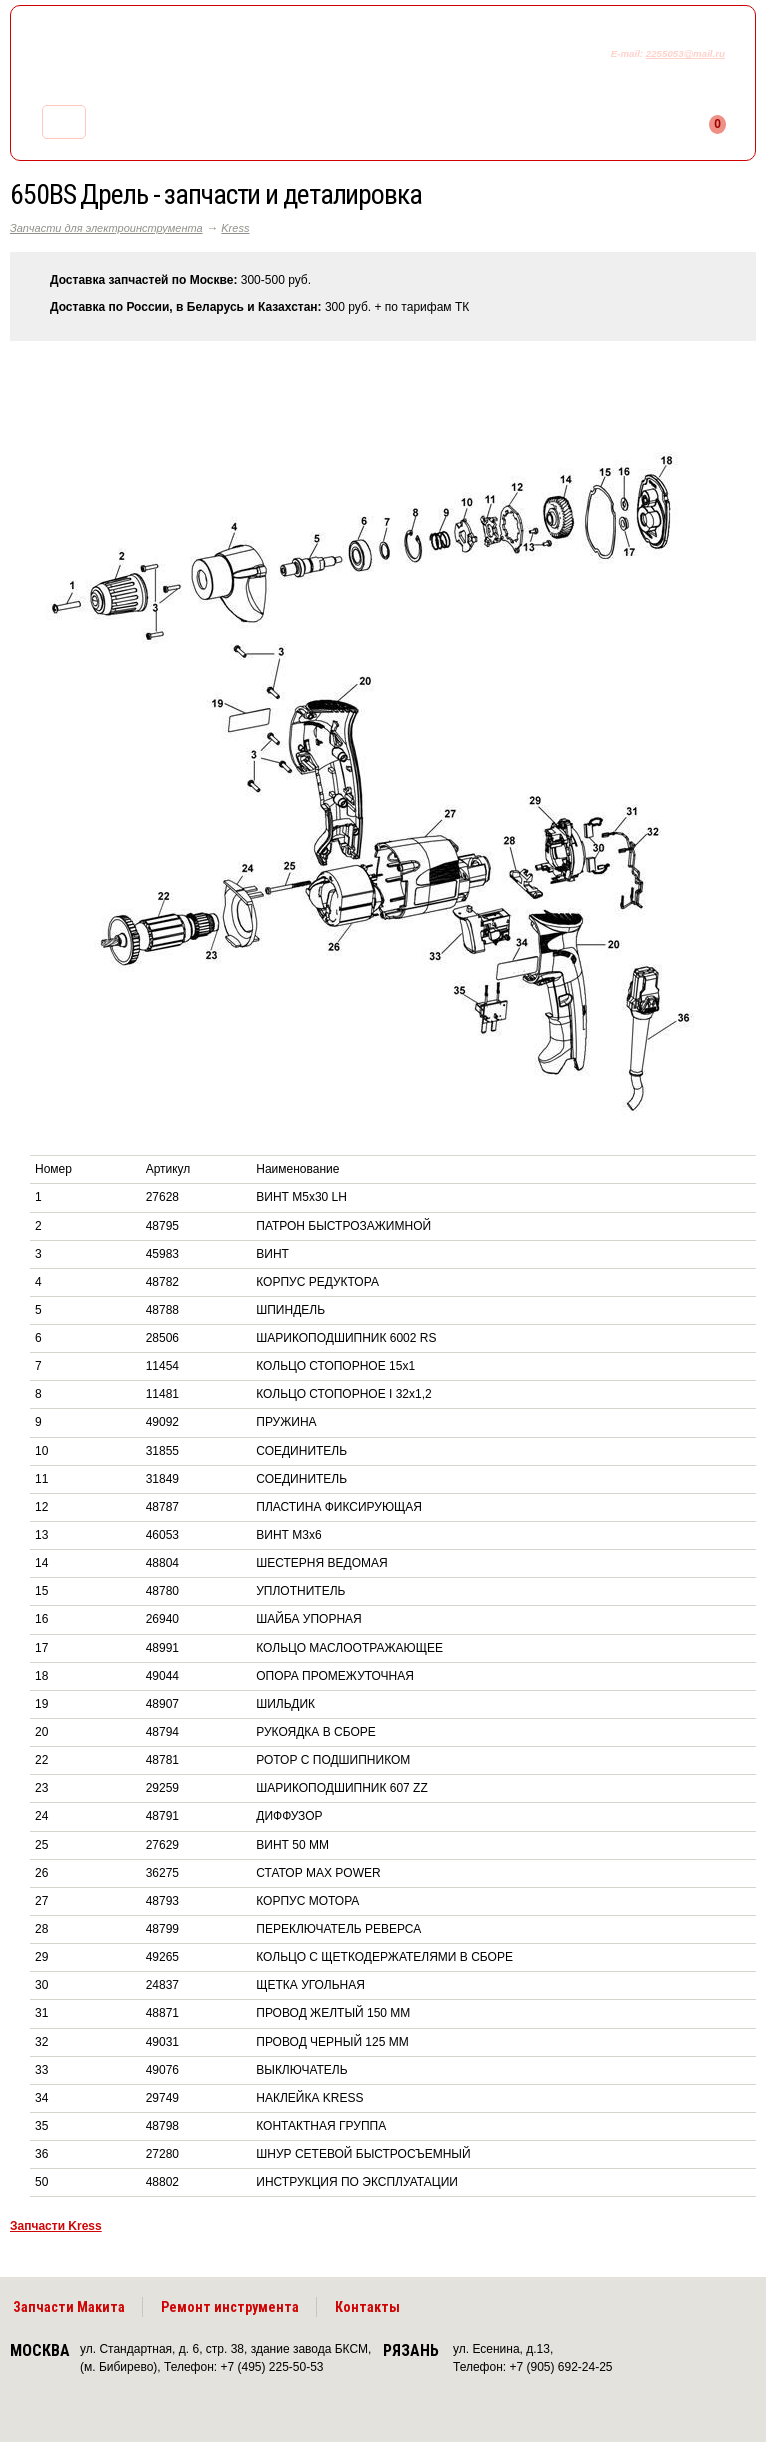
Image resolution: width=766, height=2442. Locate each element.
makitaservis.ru (176, 58)
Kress (235, 228)
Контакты (367, 2307)
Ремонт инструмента (230, 2307)
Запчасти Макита (69, 2307)
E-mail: (628, 53)
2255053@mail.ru (685, 53)
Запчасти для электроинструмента (106, 228)
